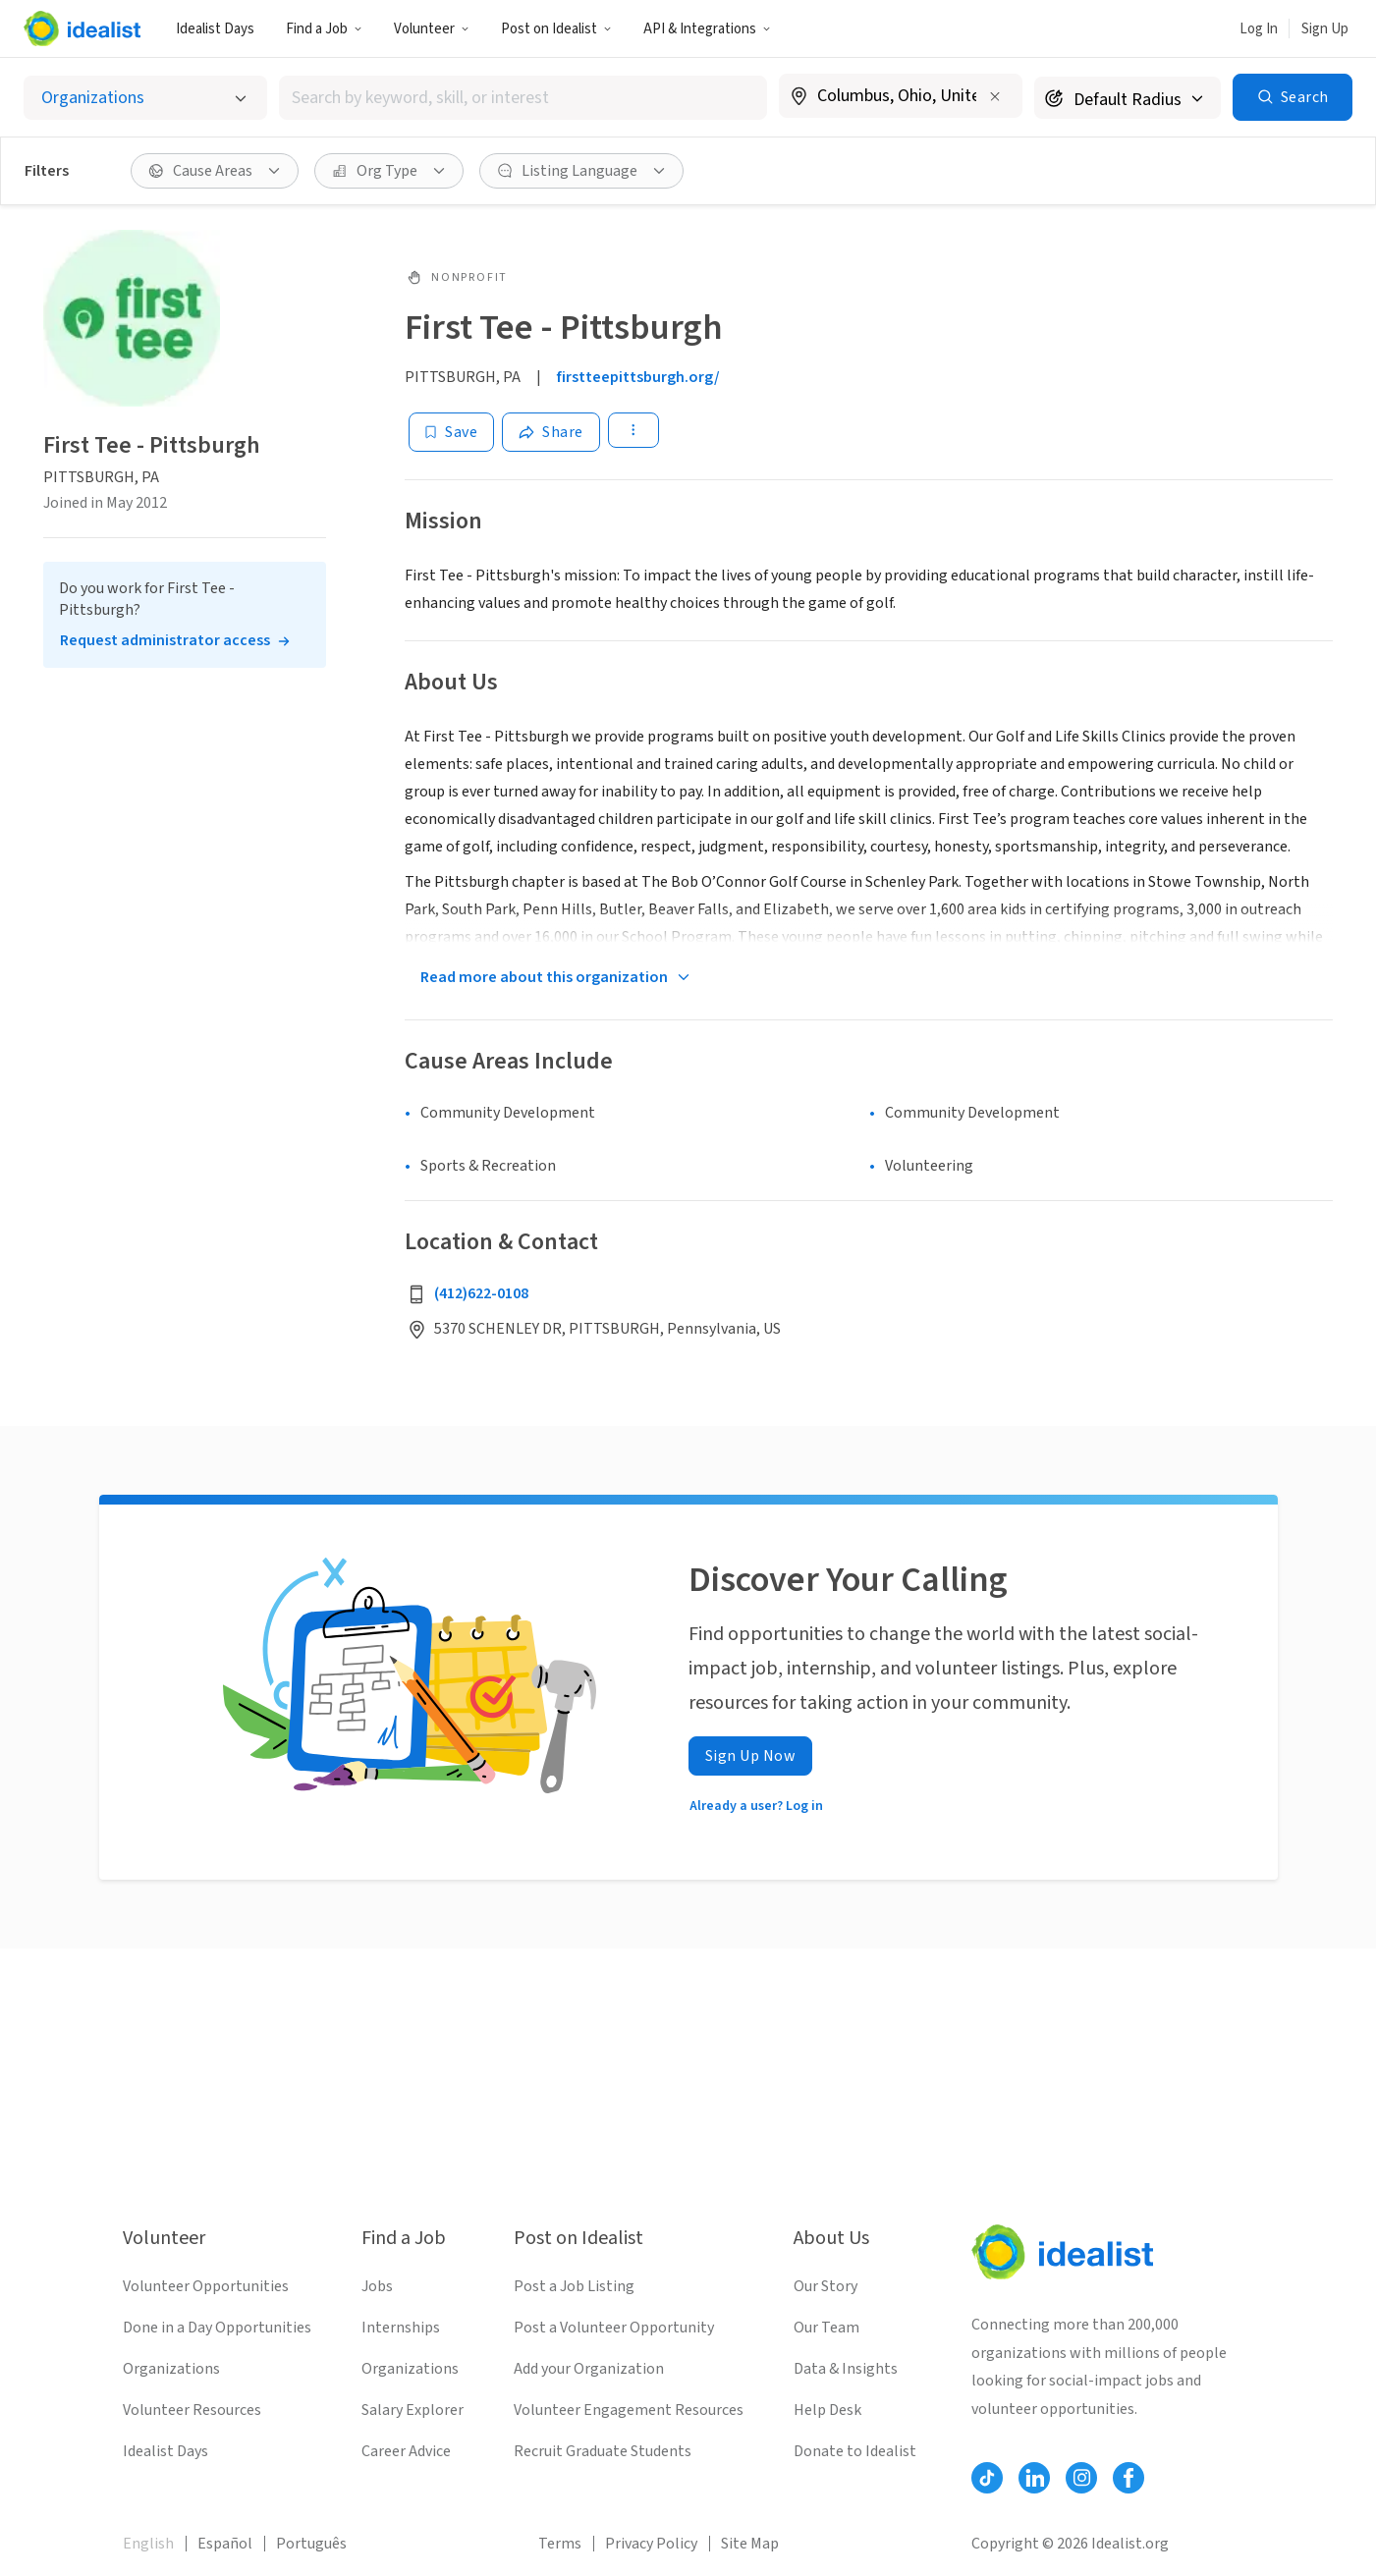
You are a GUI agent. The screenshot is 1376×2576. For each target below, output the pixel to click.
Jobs (377, 2286)
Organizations (171, 2369)
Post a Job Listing (574, 2286)
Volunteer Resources (192, 2410)
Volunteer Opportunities (206, 2286)
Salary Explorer (412, 2410)
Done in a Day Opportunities (217, 2327)
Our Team (826, 2327)
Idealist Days (215, 29)
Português (311, 2543)
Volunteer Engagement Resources (628, 2410)
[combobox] (523, 98)
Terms (559, 2543)
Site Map (750, 2543)
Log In (1258, 29)
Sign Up (1324, 29)
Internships (400, 2327)
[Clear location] (995, 96)
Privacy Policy (651, 2543)
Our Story (825, 2286)
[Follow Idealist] (987, 2478)
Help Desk (827, 2410)
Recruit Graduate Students (602, 2451)
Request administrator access (165, 640)
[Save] (451, 432)
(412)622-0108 (481, 1293)
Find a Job (324, 29)
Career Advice (406, 2451)
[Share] (551, 432)
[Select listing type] (145, 98)
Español (224, 2543)
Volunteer (431, 29)
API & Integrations (707, 29)
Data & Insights (846, 2369)
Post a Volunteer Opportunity (614, 2327)
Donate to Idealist (855, 2451)
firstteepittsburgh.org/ (638, 377)
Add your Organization (589, 2369)
